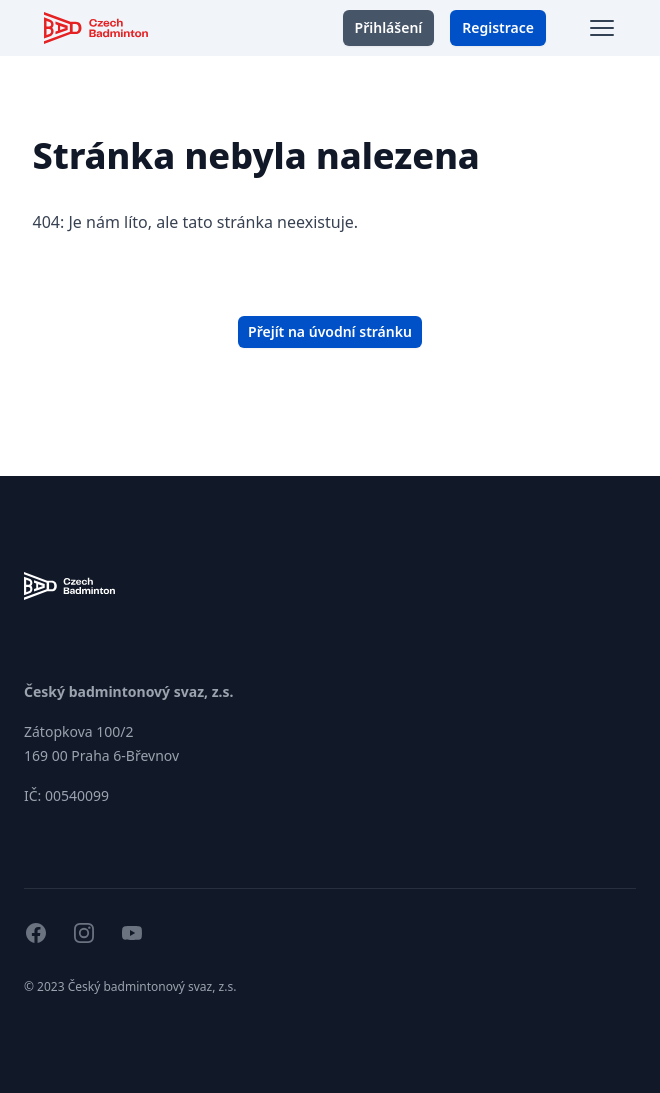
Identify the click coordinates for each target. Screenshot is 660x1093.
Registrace (498, 27)
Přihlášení (389, 27)
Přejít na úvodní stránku (330, 331)
